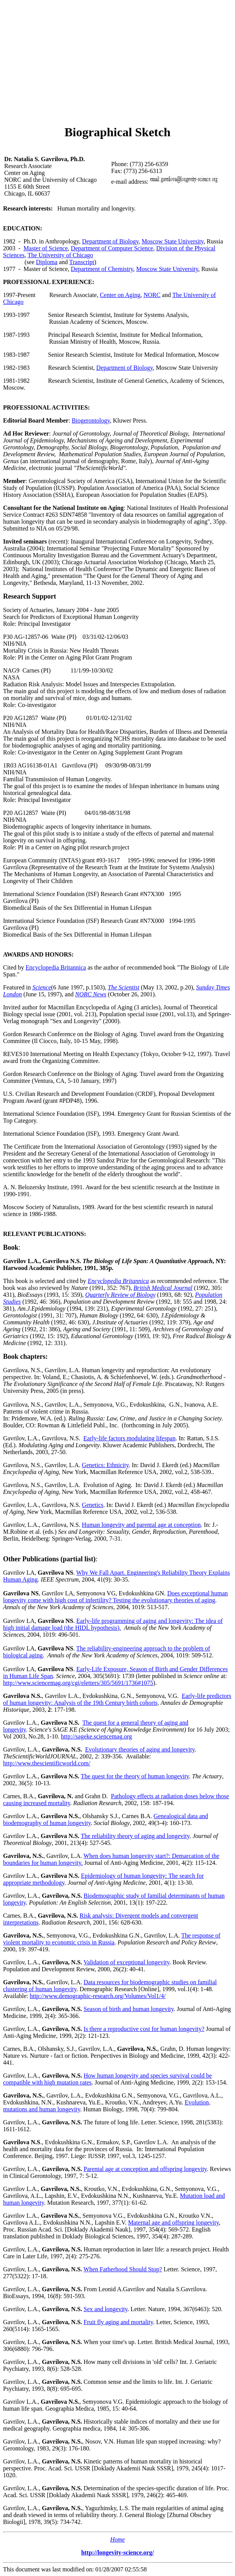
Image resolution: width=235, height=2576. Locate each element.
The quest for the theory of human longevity (135, 1776)
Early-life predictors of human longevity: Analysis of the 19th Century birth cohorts (117, 1699)
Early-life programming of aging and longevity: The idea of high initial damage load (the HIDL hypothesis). (113, 1624)
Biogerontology (91, 420)
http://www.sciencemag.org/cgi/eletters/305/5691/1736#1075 (78, 1683)
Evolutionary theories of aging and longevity (140, 1749)
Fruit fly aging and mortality (118, 2322)
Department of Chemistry (102, 269)
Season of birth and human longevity (129, 2009)
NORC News (90, 994)
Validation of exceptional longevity (126, 1962)
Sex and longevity (106, 2309)
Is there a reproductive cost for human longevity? (144, 2029)
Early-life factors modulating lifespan (130, 1438)
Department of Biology (110, 241)
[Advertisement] (119, 63)
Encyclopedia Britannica (56, 967)
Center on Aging (120, 295)
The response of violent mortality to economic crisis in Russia (111, 1939)
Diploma (47, 262)
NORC (151, 295)
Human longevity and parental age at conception (141, 1524)
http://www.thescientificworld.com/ (46, 1763)
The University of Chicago (60, 255)
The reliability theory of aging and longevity (135, 1836)
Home (117, 2539)
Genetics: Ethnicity (105, 1465)
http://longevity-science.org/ (117, 2552)
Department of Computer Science (112, 248)
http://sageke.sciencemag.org (96, 1736)
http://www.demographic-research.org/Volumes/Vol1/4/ (97, 1996)
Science (41, 987)
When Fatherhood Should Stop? (123, 2269)
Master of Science (45, 248)
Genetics (93, 1505)
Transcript (81, 262)
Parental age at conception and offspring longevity (145, 2169)
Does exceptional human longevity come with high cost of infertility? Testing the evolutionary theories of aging (115, 1596)
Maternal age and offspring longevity (173, 2222)
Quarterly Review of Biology (120, 1294)
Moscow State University (172, 241)
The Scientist (123, 987)
